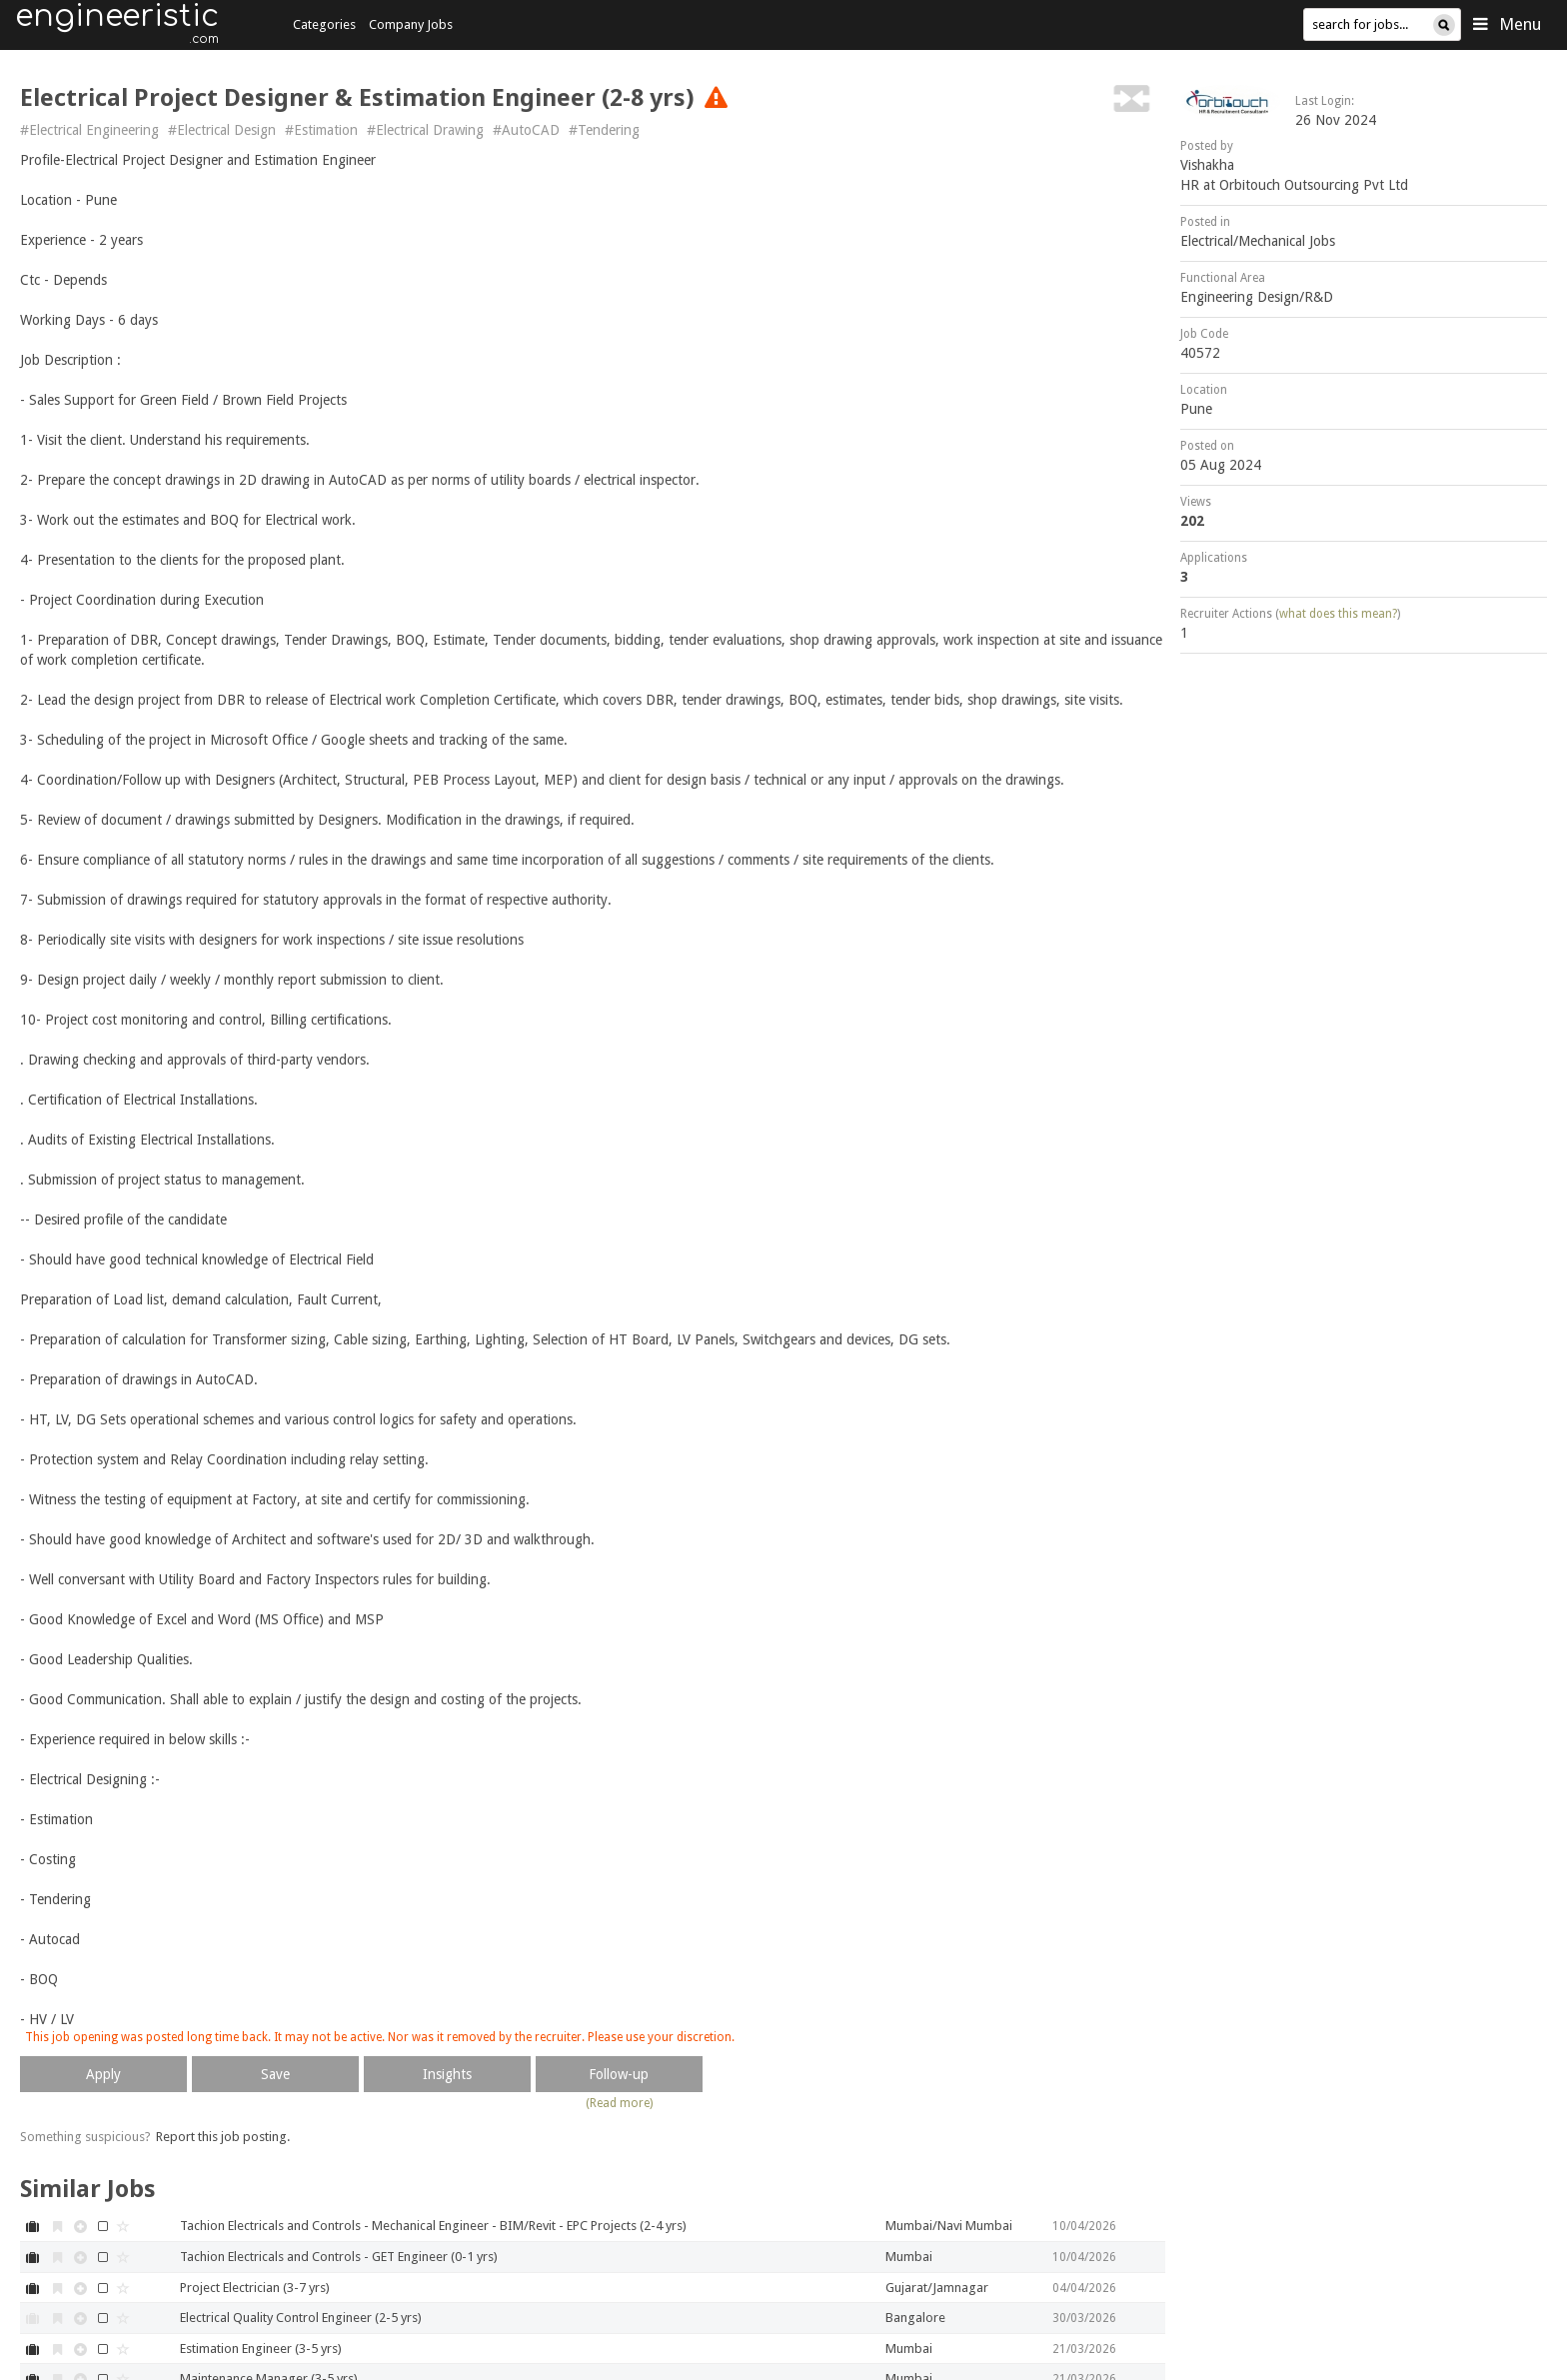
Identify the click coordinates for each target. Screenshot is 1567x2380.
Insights (447, 2074)
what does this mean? (1338, 614)
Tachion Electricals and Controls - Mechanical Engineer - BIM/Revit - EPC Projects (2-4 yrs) (433, 2225)
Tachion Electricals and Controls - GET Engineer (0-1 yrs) (339, 2256)
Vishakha (1207, 165)
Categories (324, 24)
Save (275, 2074)
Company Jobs (411, 24)
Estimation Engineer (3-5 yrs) (261, 2348)
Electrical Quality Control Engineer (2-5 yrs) (301, 2317)
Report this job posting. (223, 2136)
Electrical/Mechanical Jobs (1257, 241)
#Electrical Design (222, 130)
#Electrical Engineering (89, 130)
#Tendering (604, 130)
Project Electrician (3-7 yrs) (255, 2287)
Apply (103, 2074)
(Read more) (619, 2103)
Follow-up (619, 2074)
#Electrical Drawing (425, 130)
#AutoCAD (526, 130)
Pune (1196, 409)
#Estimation (321, 130)
